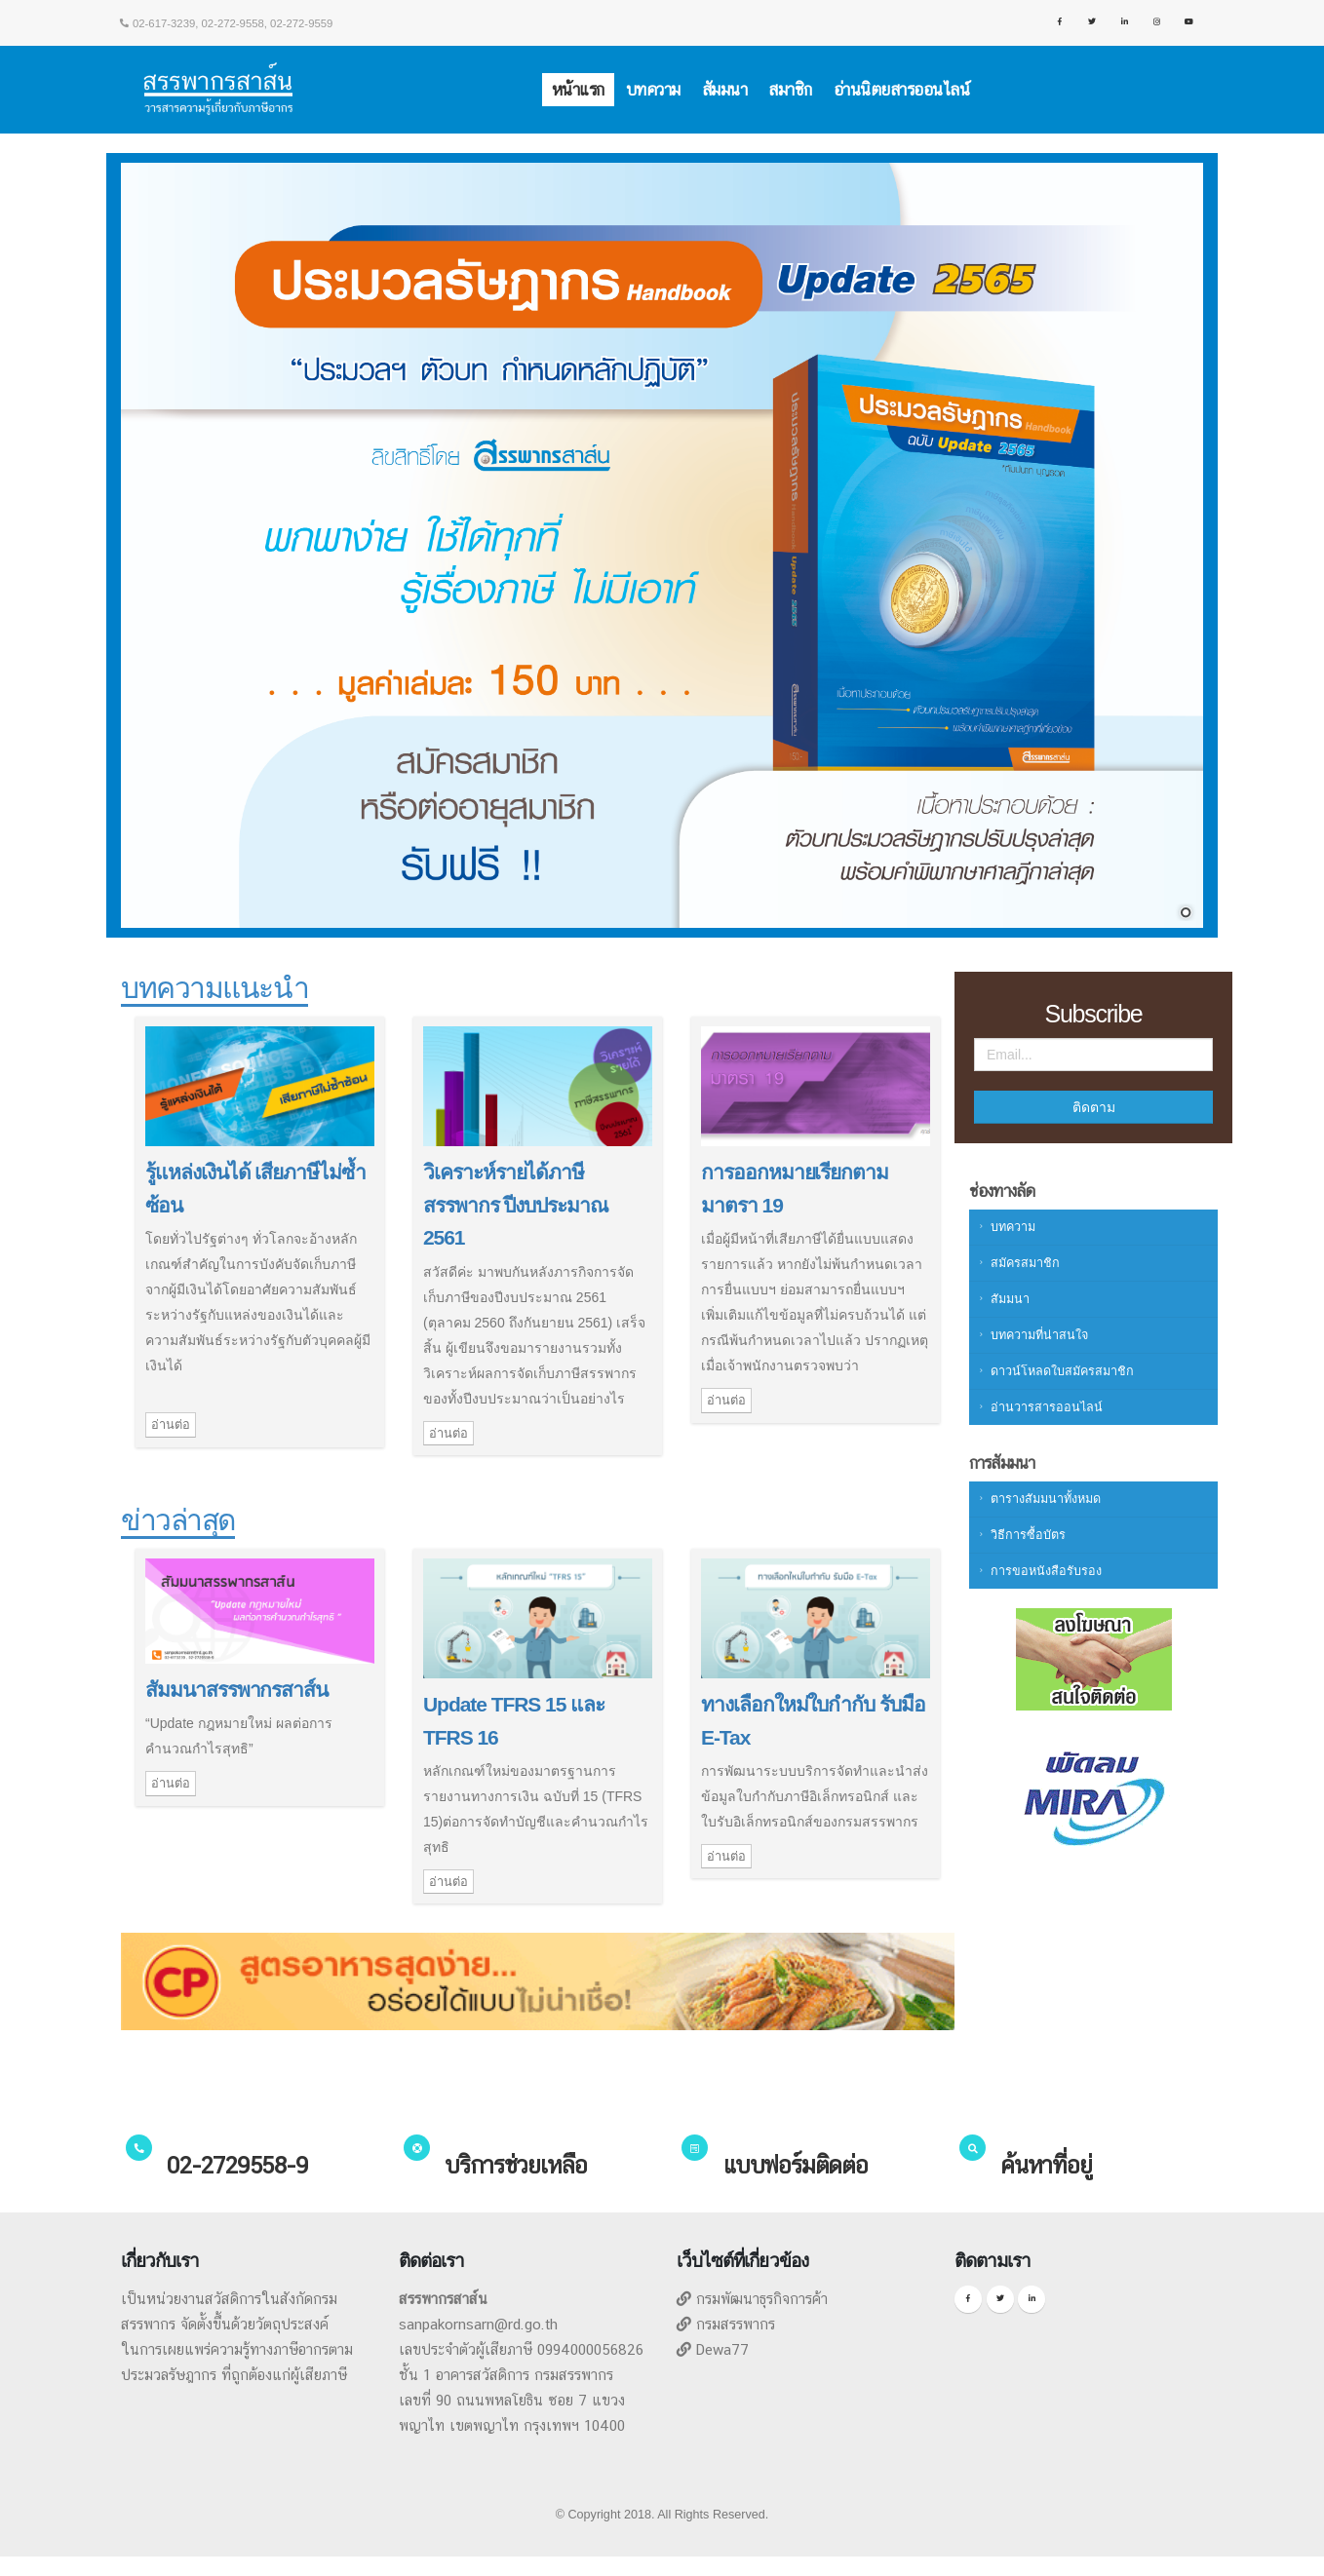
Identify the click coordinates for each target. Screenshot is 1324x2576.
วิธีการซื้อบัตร (1028, 1535)
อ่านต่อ (170, 1424)
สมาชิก (790, 89)
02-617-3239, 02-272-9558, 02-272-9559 (226, 23)
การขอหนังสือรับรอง (1046, 1571)
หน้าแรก (578, 89)
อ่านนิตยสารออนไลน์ (902, 89)
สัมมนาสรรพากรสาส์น (236, 1689)
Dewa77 (722, 2349)
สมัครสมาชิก (1025, 1263)
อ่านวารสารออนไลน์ (1047, 1407)
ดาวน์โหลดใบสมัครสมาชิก (1062, 1371)
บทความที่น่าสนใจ (1039, 1335)
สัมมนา (725, 89)
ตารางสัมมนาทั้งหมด (1046, 1499)
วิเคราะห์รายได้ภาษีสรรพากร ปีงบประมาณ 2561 (515, 1205)
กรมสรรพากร (735, 2324)
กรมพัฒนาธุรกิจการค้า (762, 2298)
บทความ (653, 89)
